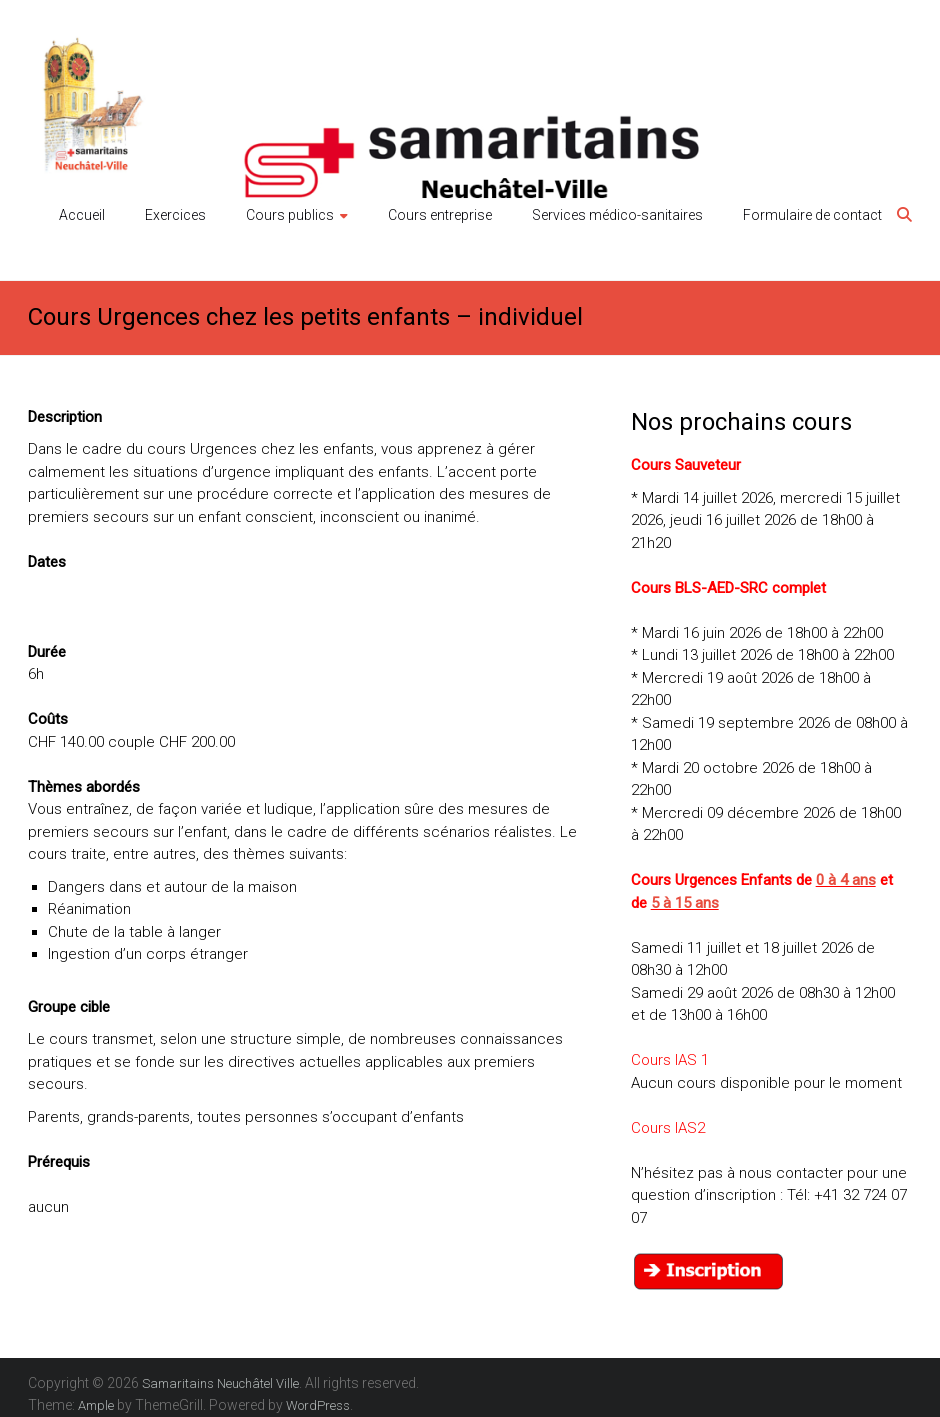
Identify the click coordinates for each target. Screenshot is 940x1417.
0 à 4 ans (846, 880)
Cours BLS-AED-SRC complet (728, 588)
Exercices (175, 215)
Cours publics (290, 215)
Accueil (82, 215)
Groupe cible (69, 1007)
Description (65, 417)
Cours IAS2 (668, 1128)
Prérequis (59, 1162)
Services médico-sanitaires (617, 215)
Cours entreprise (440, 215)
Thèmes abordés (84, 787)
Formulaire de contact (812, 215)
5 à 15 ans (685, 903)
